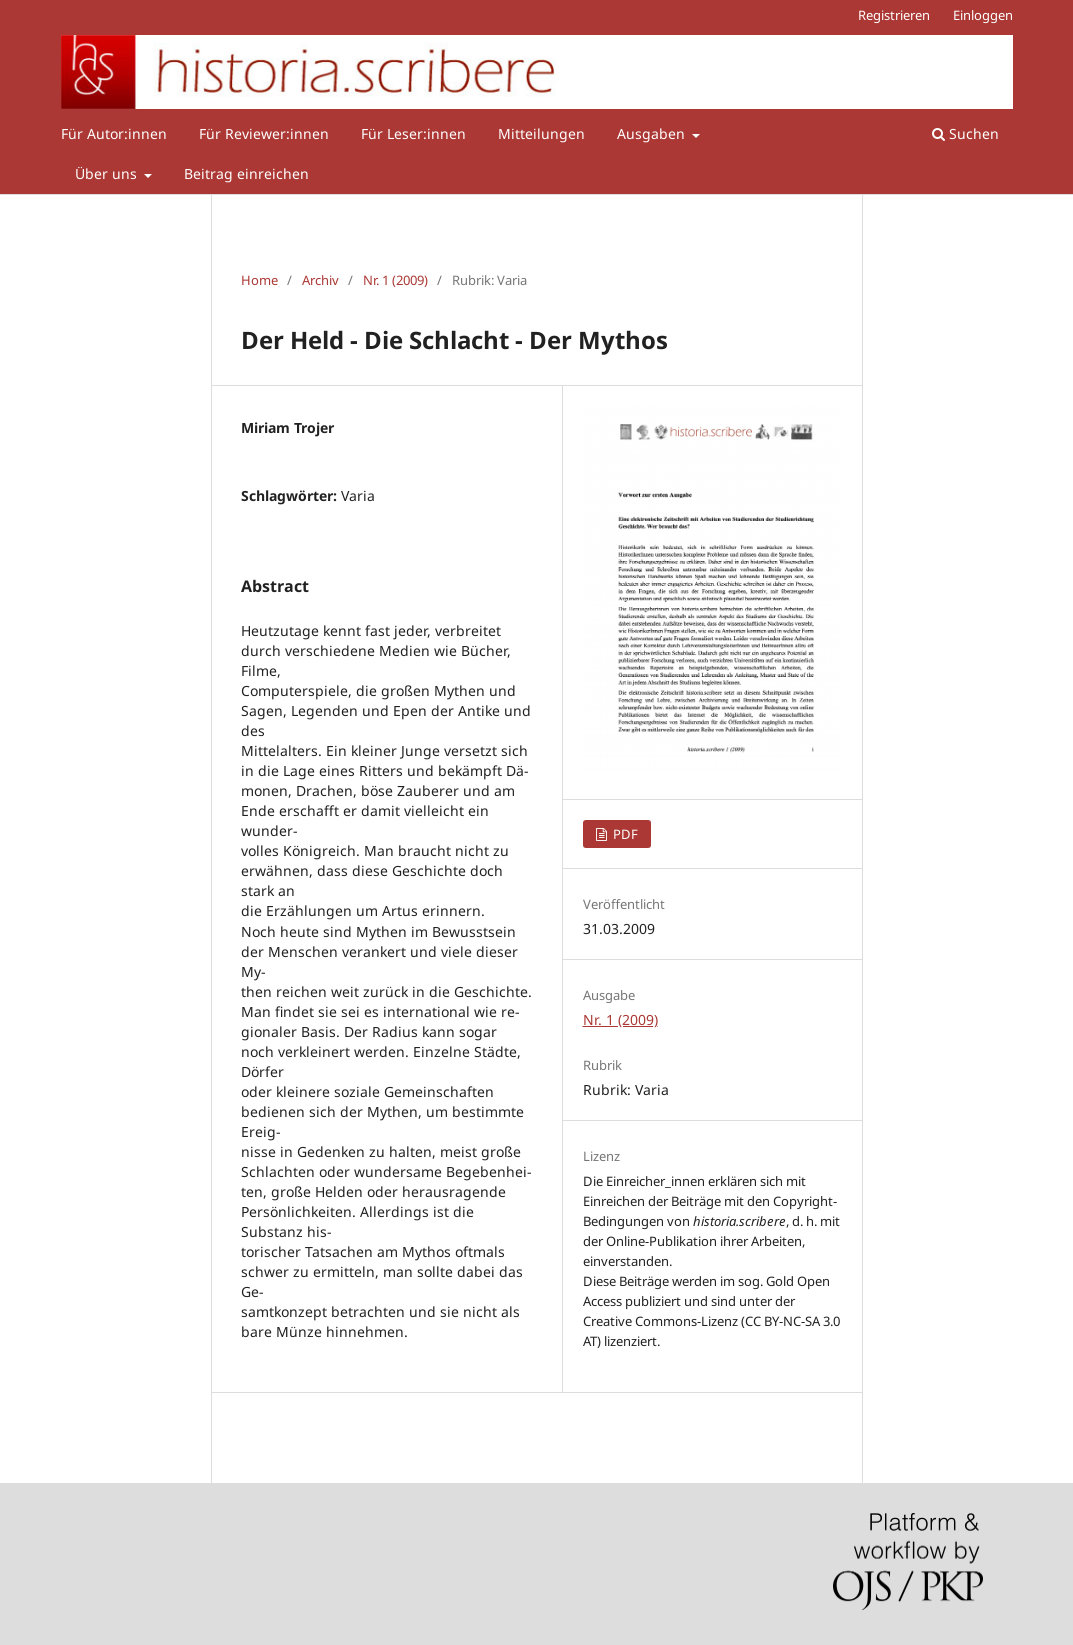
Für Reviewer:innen (264, 133)
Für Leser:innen (413, 133)
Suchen (965, 133)
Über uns (108, 173)
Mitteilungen (541, 133)
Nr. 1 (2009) (395, 280)
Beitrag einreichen (246, 173)
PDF (624, 834)
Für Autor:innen (114, 133)
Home (259, 280)
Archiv (320, 280)
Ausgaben (653, 133)
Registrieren (894, 15)
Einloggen (983, 15)
